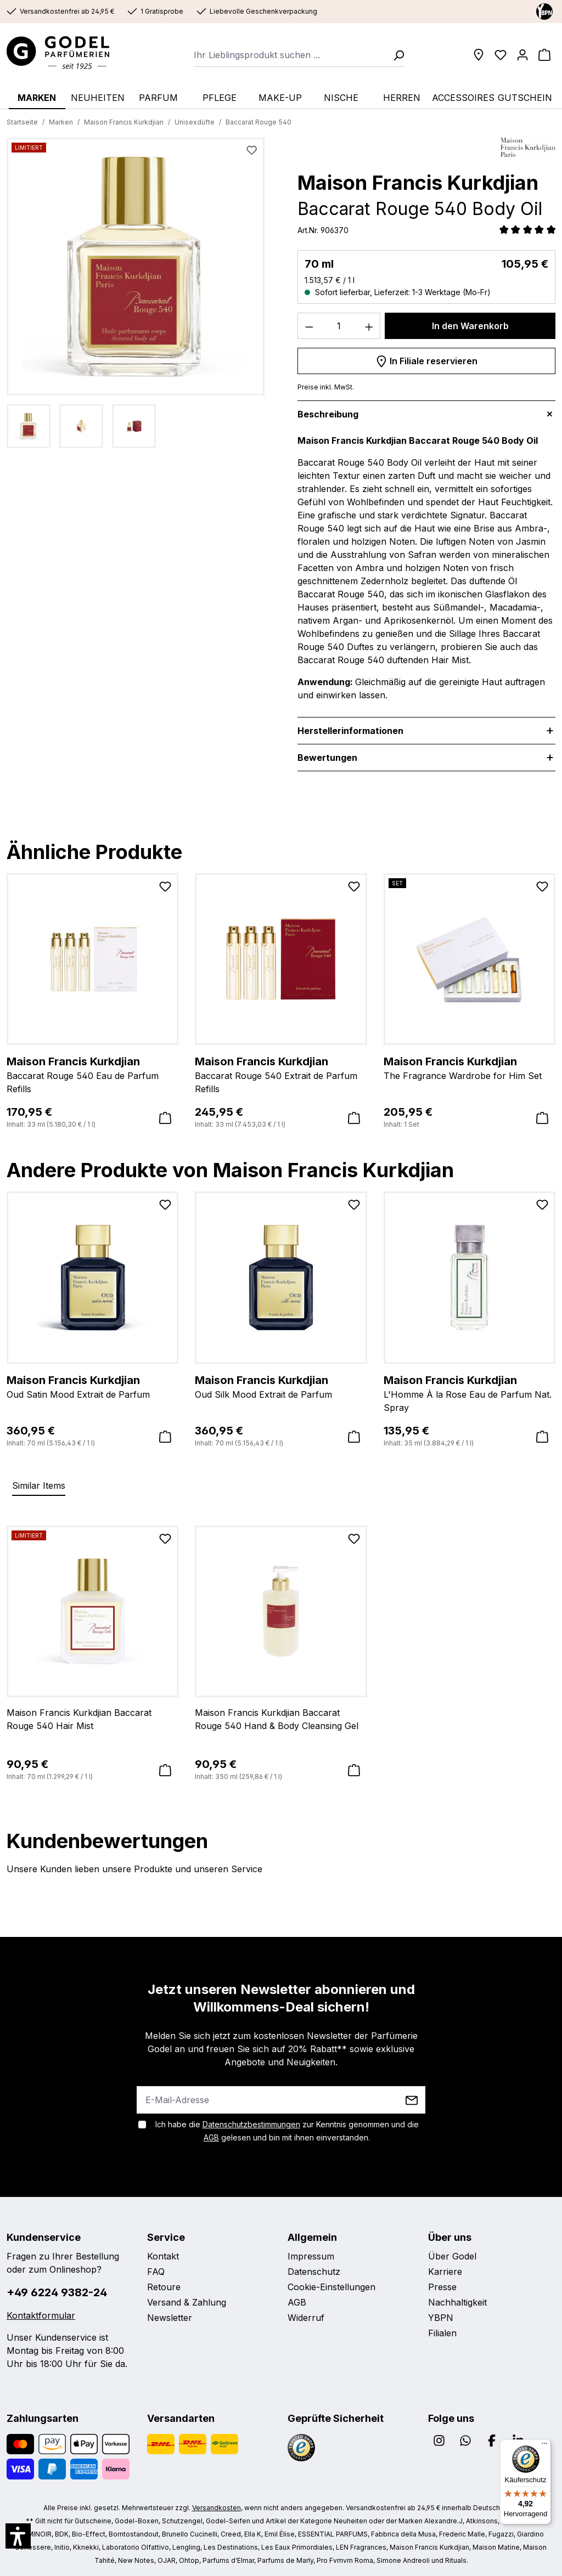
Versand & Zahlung (186, 2302)
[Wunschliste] (501, 55)
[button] (18, 2536)
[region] (135, 293)
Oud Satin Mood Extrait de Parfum (92, 1386)
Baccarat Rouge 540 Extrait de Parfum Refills (281, 1074)
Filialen (442, 2333)
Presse (442, 2286)
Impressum (311, 2256)
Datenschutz (314, 2271)
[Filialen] (479, 55)
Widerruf (306, 2317)
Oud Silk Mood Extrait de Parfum (281, 1386)
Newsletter (169, 2317)
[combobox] (290, 55)
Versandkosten (216, 2508)
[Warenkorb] (544, 55)
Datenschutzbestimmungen (251, 2124)
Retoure (164, 2286)
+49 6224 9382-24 (57, 2292)
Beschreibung (327, 414)
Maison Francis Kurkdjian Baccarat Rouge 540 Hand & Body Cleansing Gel (276, 1719)
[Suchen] (395, 55)
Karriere (445, 2271)
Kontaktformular (41, 2315)
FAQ (156, 2271)
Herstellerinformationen (350, 730)
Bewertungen (335, 757)
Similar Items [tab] (38, 1485)
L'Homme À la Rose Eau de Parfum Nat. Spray (469, 1392)
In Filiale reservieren (426, 359)
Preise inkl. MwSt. (325, 387)
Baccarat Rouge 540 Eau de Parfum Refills (92, 1074)
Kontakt (163, 2256)
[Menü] (544, 2446)
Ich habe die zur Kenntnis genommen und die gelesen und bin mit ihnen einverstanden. (287, 2131)
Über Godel (452, 2256)
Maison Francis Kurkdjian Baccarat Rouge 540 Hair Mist (79, 1719)
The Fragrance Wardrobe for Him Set (469, 1067)
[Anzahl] (339, 326)
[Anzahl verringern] (309, 326)
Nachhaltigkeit (457, 2302)
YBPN (440, 2317)
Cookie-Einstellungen (331, 2286)
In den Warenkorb (470, 325)
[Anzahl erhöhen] (369, 326)
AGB (211, 2137)
